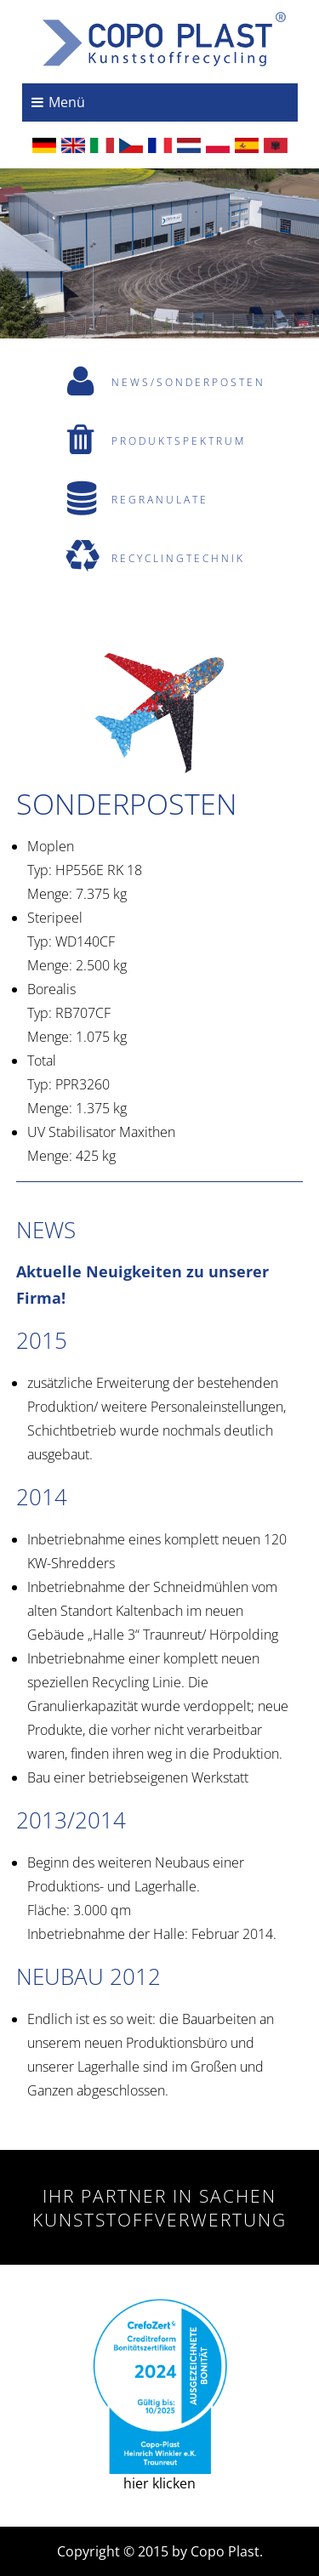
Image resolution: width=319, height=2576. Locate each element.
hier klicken (160, 2396)
